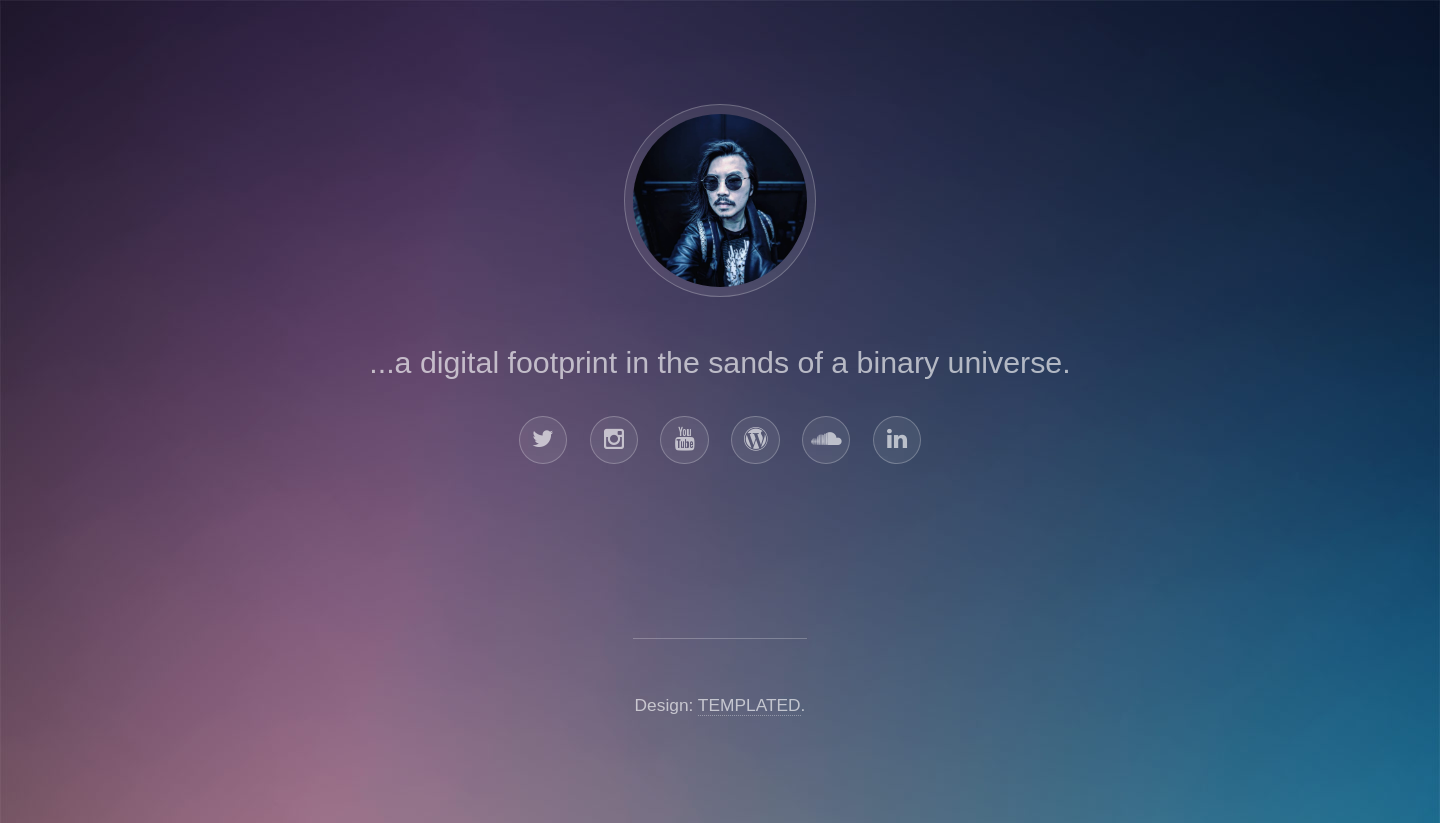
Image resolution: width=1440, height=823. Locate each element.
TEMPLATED (749, 705)
